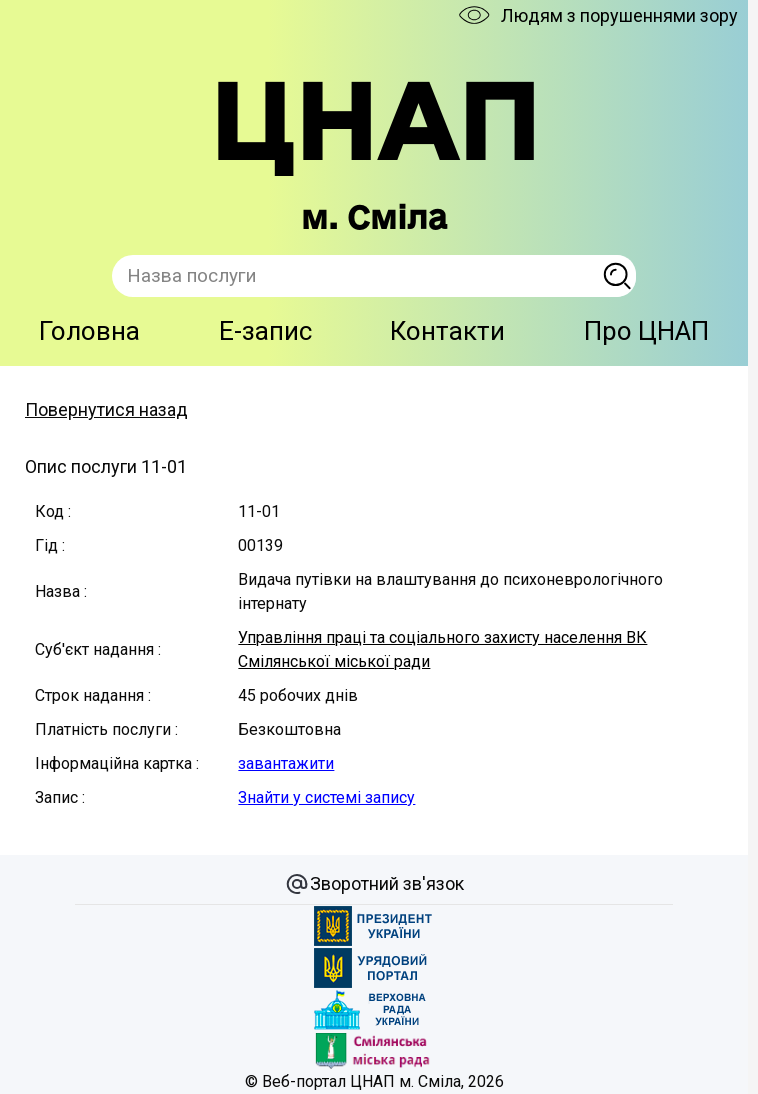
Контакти (447, 331)
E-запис (265, 331)
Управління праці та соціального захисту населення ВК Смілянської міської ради (442, 649)
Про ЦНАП (646, 331)
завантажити (286, 763)
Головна (89, 331)
